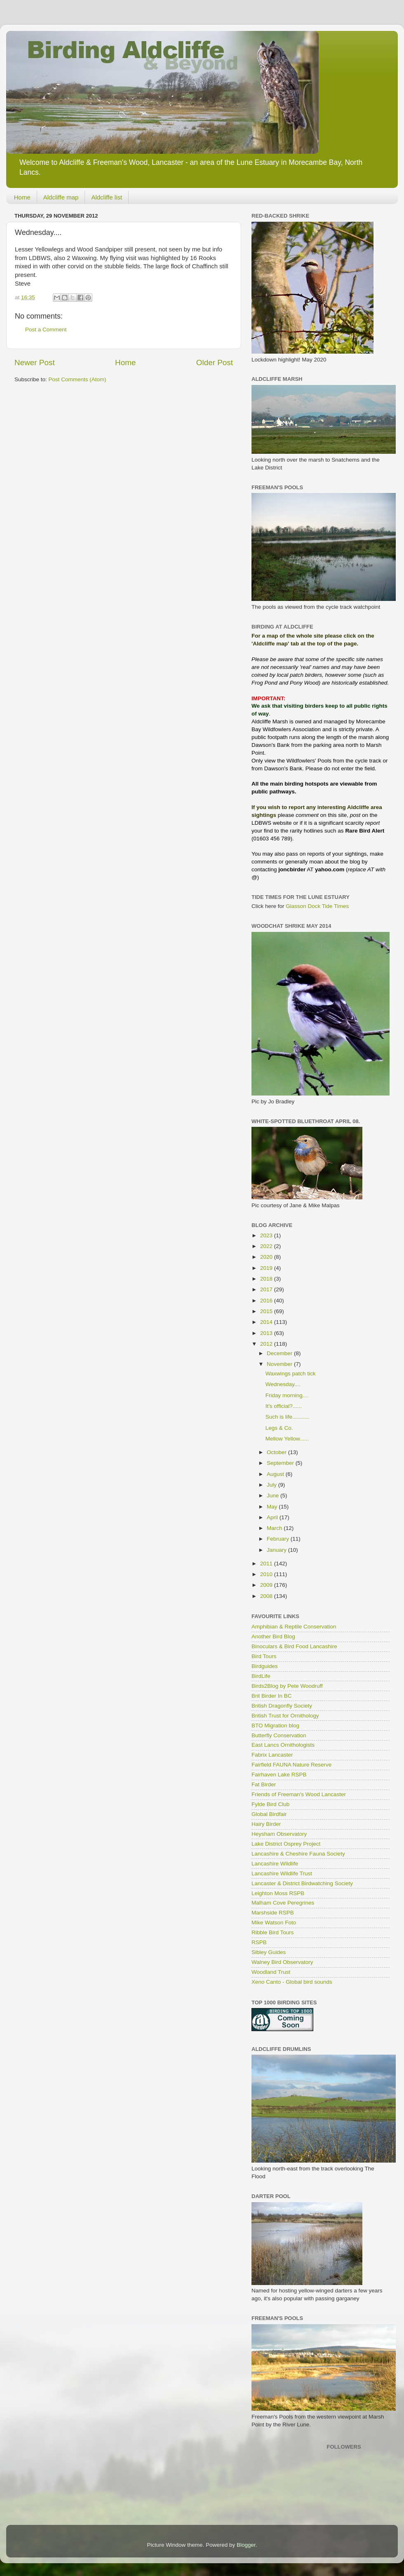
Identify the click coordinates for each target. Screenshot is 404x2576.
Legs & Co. (279, 1428)
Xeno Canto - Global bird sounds (291, 1982)
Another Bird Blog (273, 1636)
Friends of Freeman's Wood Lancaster (298, 1794)
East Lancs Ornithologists (283, 1745)
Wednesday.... (283, 1384)
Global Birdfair (269, 1814)
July (272, 1485)
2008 (267, 1596)
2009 (267, 1585)
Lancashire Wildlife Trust (281, 1873)
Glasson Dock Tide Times (317, 906)
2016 (267, 1300)
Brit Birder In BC (271, 1696)
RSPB (259, 1942)
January (277, 1550)
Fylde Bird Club (270, 1804)
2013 (267, 1333)
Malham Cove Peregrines (282, 1903)
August (276, 1474)
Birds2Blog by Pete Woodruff (287, 1686)
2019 (267, 1268)
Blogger (246, 2545)
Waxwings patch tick (290, 1373)
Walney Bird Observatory (282, 1962)
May (273, 1507)
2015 (267, 1311)
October (277, 1452)
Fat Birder (263, 1784)
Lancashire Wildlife (274, 1863)
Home (22, 197)
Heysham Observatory (279, 1834)
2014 (267, 1322)
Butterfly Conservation (278, 1735)
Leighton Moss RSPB (277, 1893)
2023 (267, 1235)
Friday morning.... (287, 1395)
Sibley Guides (268, 1952)
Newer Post (34, 362)
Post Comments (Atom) (77, 379)
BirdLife (260, 1676)
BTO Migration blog (275, 1725)
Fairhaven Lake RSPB (279, 1774)
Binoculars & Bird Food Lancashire (294, 1646)
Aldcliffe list (106, 197)
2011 (267, 1563)
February (279, 1539)
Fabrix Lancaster (272, 1755)
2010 (267, 1574)
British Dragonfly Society (281, 1706)
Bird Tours (264, 1656)
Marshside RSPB (272, 1913)
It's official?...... (283, 1406)
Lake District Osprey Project (285, 1844)
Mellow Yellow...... (287, 1439)
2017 (267, 1289)
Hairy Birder (266, 1824)
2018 (267, 1279)
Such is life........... (287, 1417)
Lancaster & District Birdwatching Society (302, 1883)
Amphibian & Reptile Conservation (293, 1626)
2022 (267, 1246)
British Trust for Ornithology (285, 1716)
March (275, 1528)
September (281, 1463)
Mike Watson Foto (273, 1922)
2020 (267, 1257)
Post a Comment (46, 329)
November (280, 1364)
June (273, 1495)
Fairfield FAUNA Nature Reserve (291, 1765)
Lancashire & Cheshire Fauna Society (298, 1854)
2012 (267, 1344)
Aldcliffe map (61, 197)
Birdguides (264, 1666)
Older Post (214, 362)
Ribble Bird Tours (272, 1932)
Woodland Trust (270, 1972)
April (273, 1517)
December (280, 1353)
